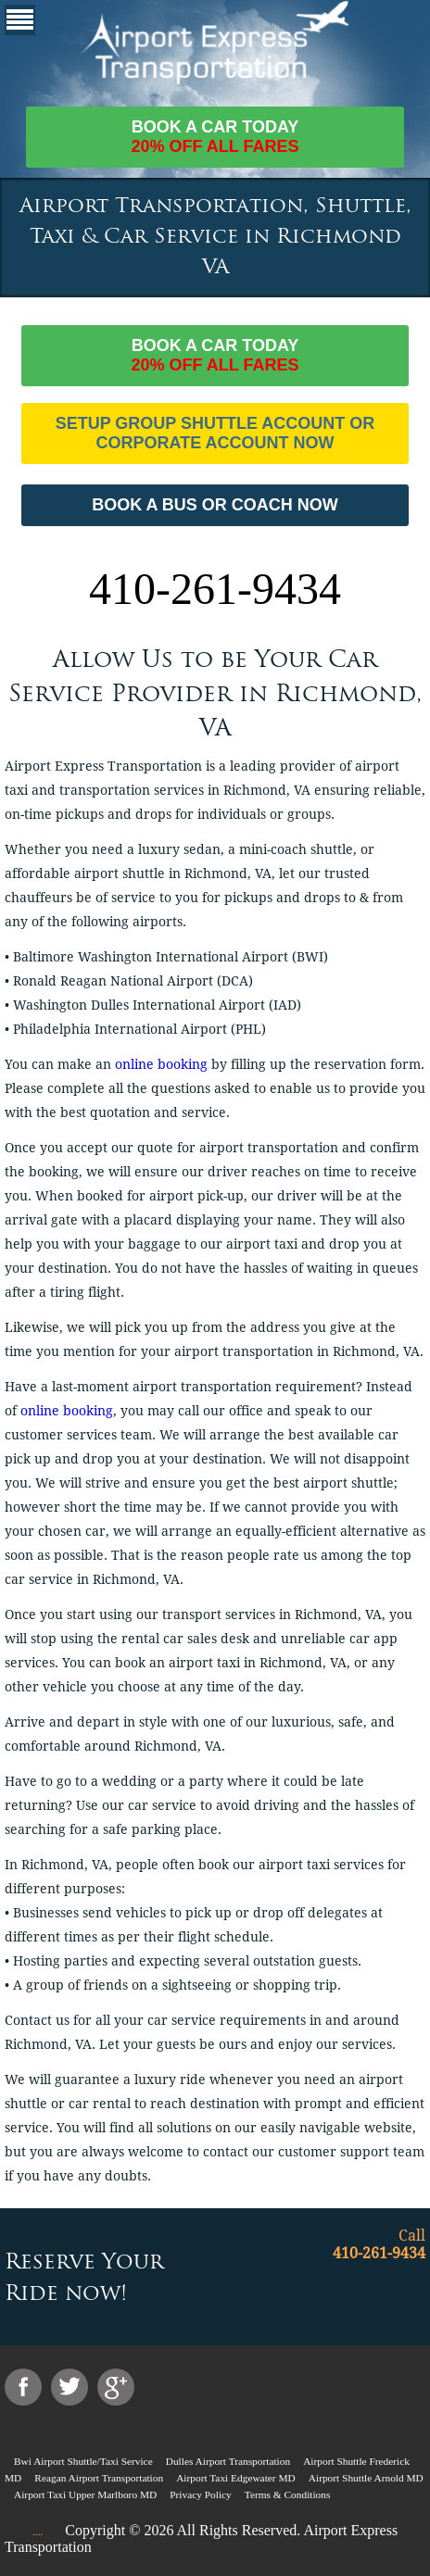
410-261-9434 (215, 588)
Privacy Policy (201, 2494)
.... (37, 2531)
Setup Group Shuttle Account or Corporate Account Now (215, 433)
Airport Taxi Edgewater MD (236, 2477)
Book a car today (215, 137)
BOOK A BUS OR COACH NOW (215, 505)
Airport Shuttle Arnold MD (366, 2477)
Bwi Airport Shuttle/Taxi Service (83, 2461)
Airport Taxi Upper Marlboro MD (85, 2494)
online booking (161, 1064)
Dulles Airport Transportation (228, 2461)
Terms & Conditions (288, 2494)
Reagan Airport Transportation (98, 2477)
